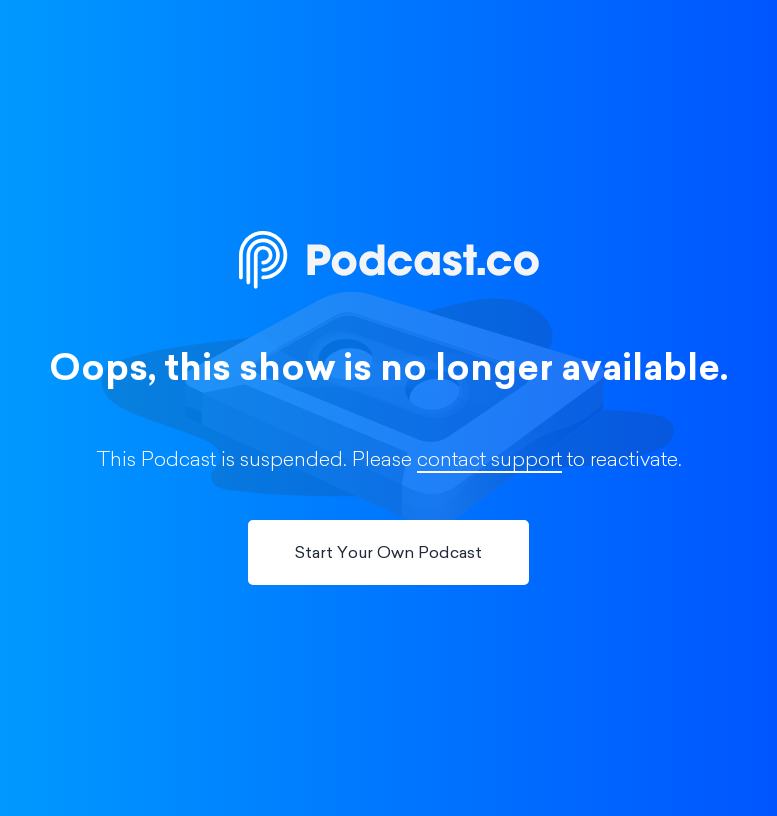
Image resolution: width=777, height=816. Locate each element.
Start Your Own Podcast (388, 554)
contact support (489, 461)
